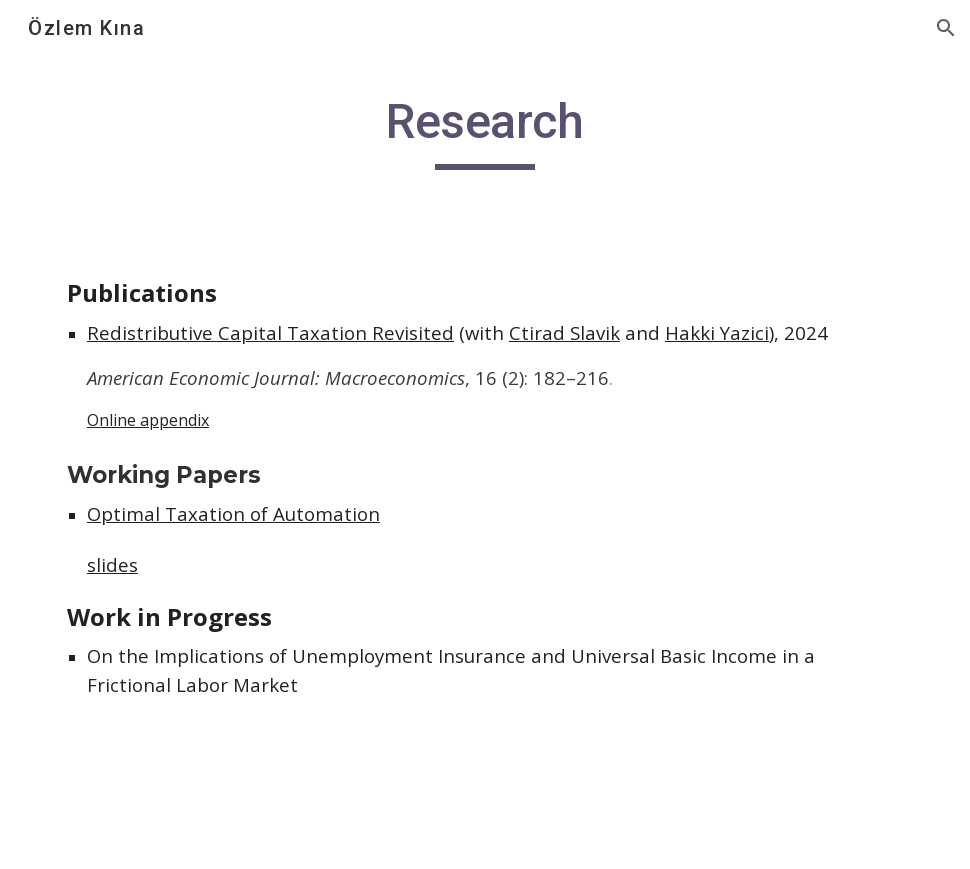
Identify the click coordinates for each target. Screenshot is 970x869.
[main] (485, 131)
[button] (946, 28)
